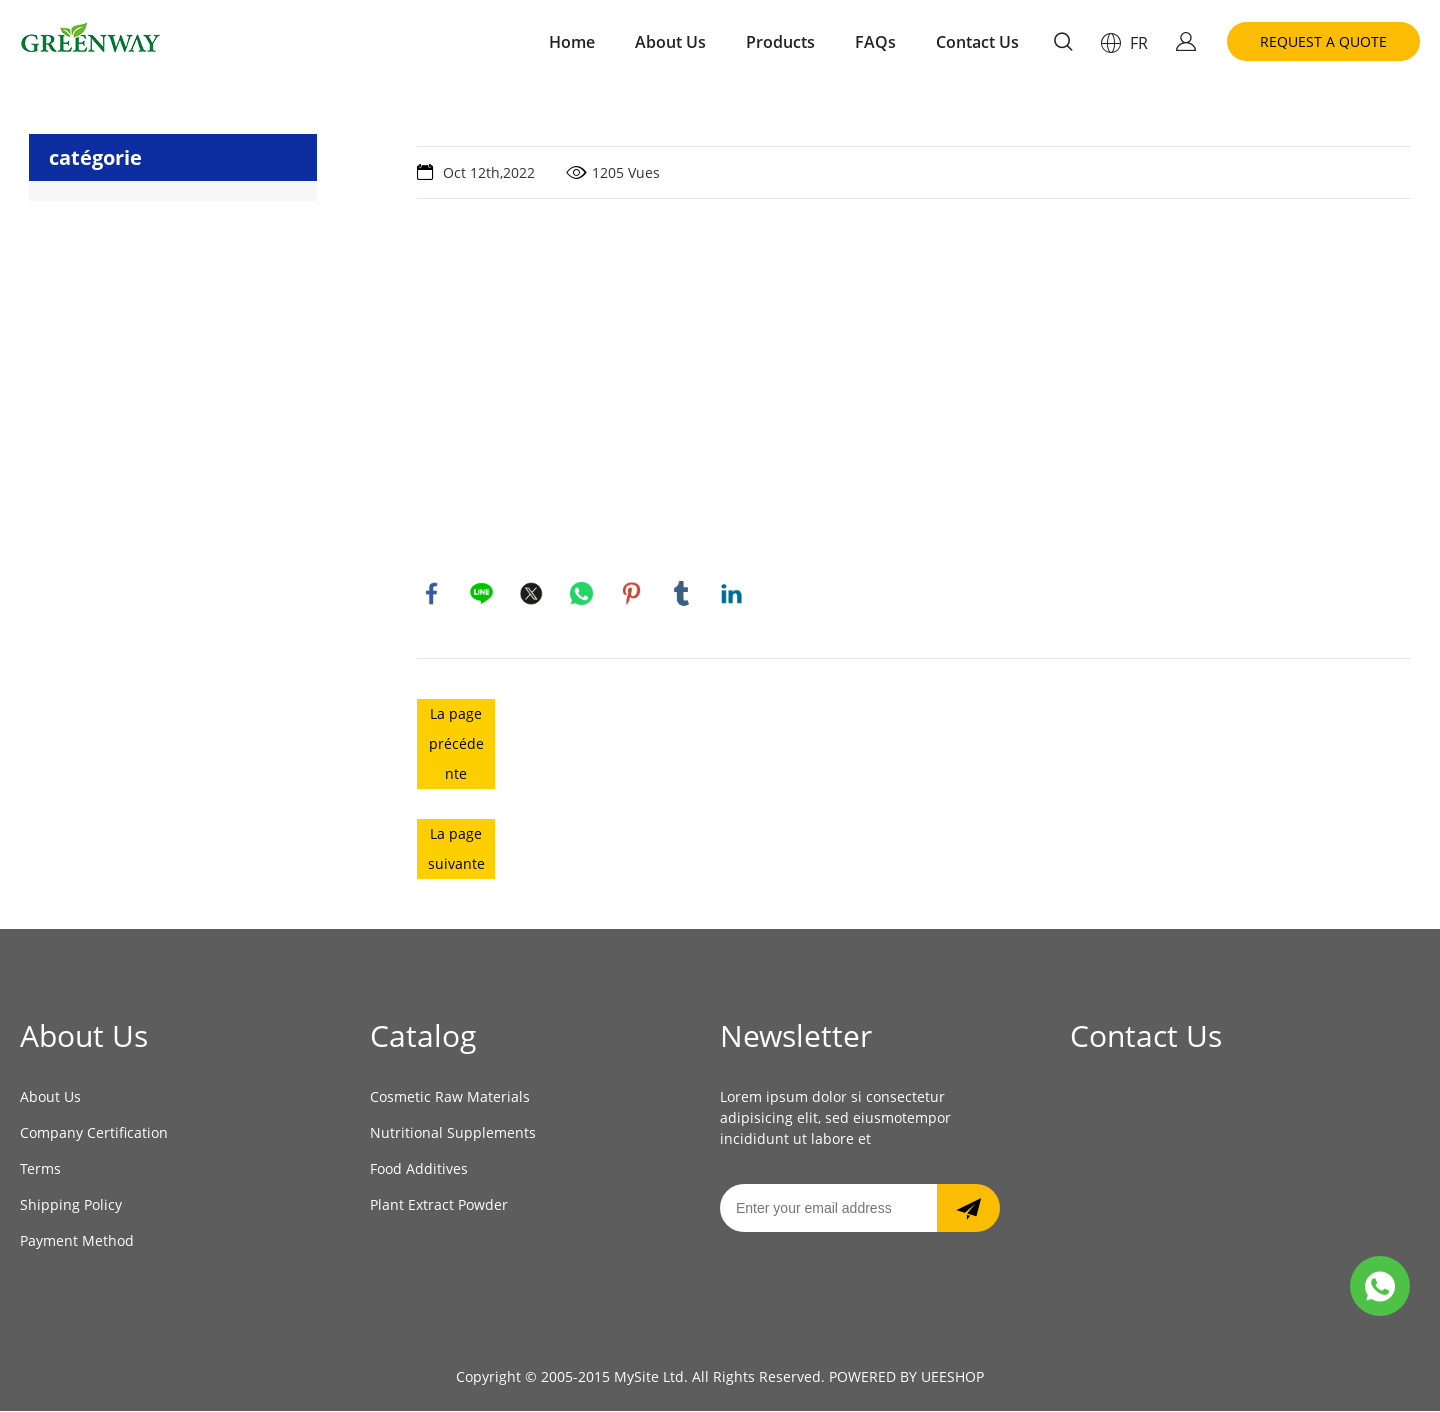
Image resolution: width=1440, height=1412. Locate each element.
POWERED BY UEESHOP (906, 1377)
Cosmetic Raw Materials (450, 1097)
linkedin (732, 594)
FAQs (875, 42)
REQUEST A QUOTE (1323, 41)
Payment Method (77, 1241)
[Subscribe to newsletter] (968, 1209)
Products (780, 42)
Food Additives (419, 1169)
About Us (670, 42)
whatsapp (582, 594)
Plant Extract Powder (439, 1205)
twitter (532, 594)
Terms (40, 1169)
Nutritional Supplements (453, 1133)
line (482, 594)
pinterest (632, 594)
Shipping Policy (71, 1205)
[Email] (828, 1209)
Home (572, 42)
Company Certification (94, 1133)
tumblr (682, 594)
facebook (432, 594)
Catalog (423, 1036)
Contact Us (977, 42)
